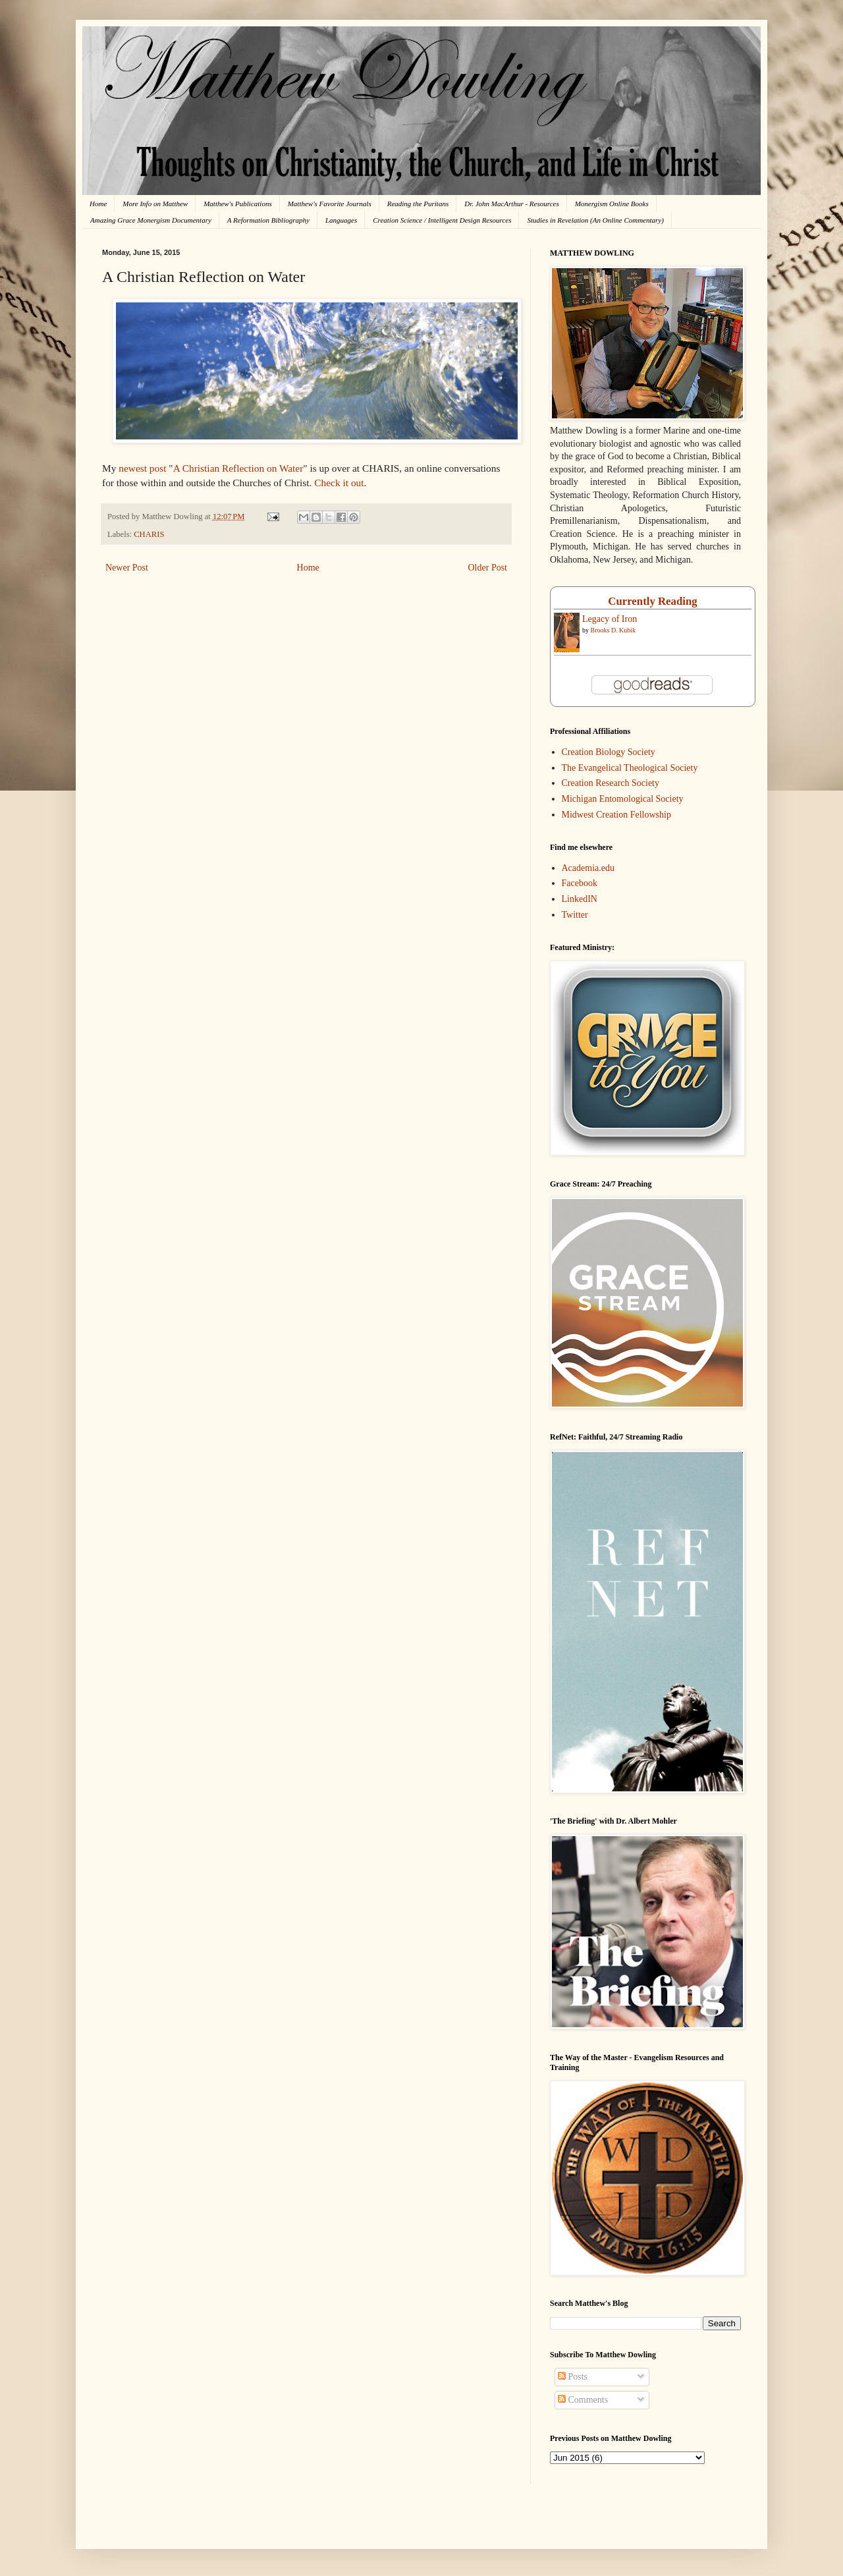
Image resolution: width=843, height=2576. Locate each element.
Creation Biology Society (608, 752)
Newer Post (126, 568)
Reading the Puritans (418, 204)
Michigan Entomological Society (623, 799)
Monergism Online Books (612, 204)
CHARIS (149, 534)
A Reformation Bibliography (268, 220)
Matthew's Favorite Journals (329, 204)
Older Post (488, 568)
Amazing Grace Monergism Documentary (150, 220)
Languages (341, 220)
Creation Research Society (611, 783)
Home (98, 204)
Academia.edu (588, 868)
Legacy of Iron (609, 619)
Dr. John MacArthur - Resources (511, 204)
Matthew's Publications (238, 204)
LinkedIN (579, 899)
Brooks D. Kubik (613, 630)
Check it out (339, 482)
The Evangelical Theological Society (630, 768)
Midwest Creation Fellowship (616, 815)
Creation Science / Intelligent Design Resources (442, 220)
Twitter (575, 915)
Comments (583, 2400)
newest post (142, 468)
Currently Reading (652, 601)
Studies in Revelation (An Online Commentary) (595, 220)
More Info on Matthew (155, 204)
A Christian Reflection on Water (238, 468)
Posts (572, 2377)
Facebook (579, 883)
